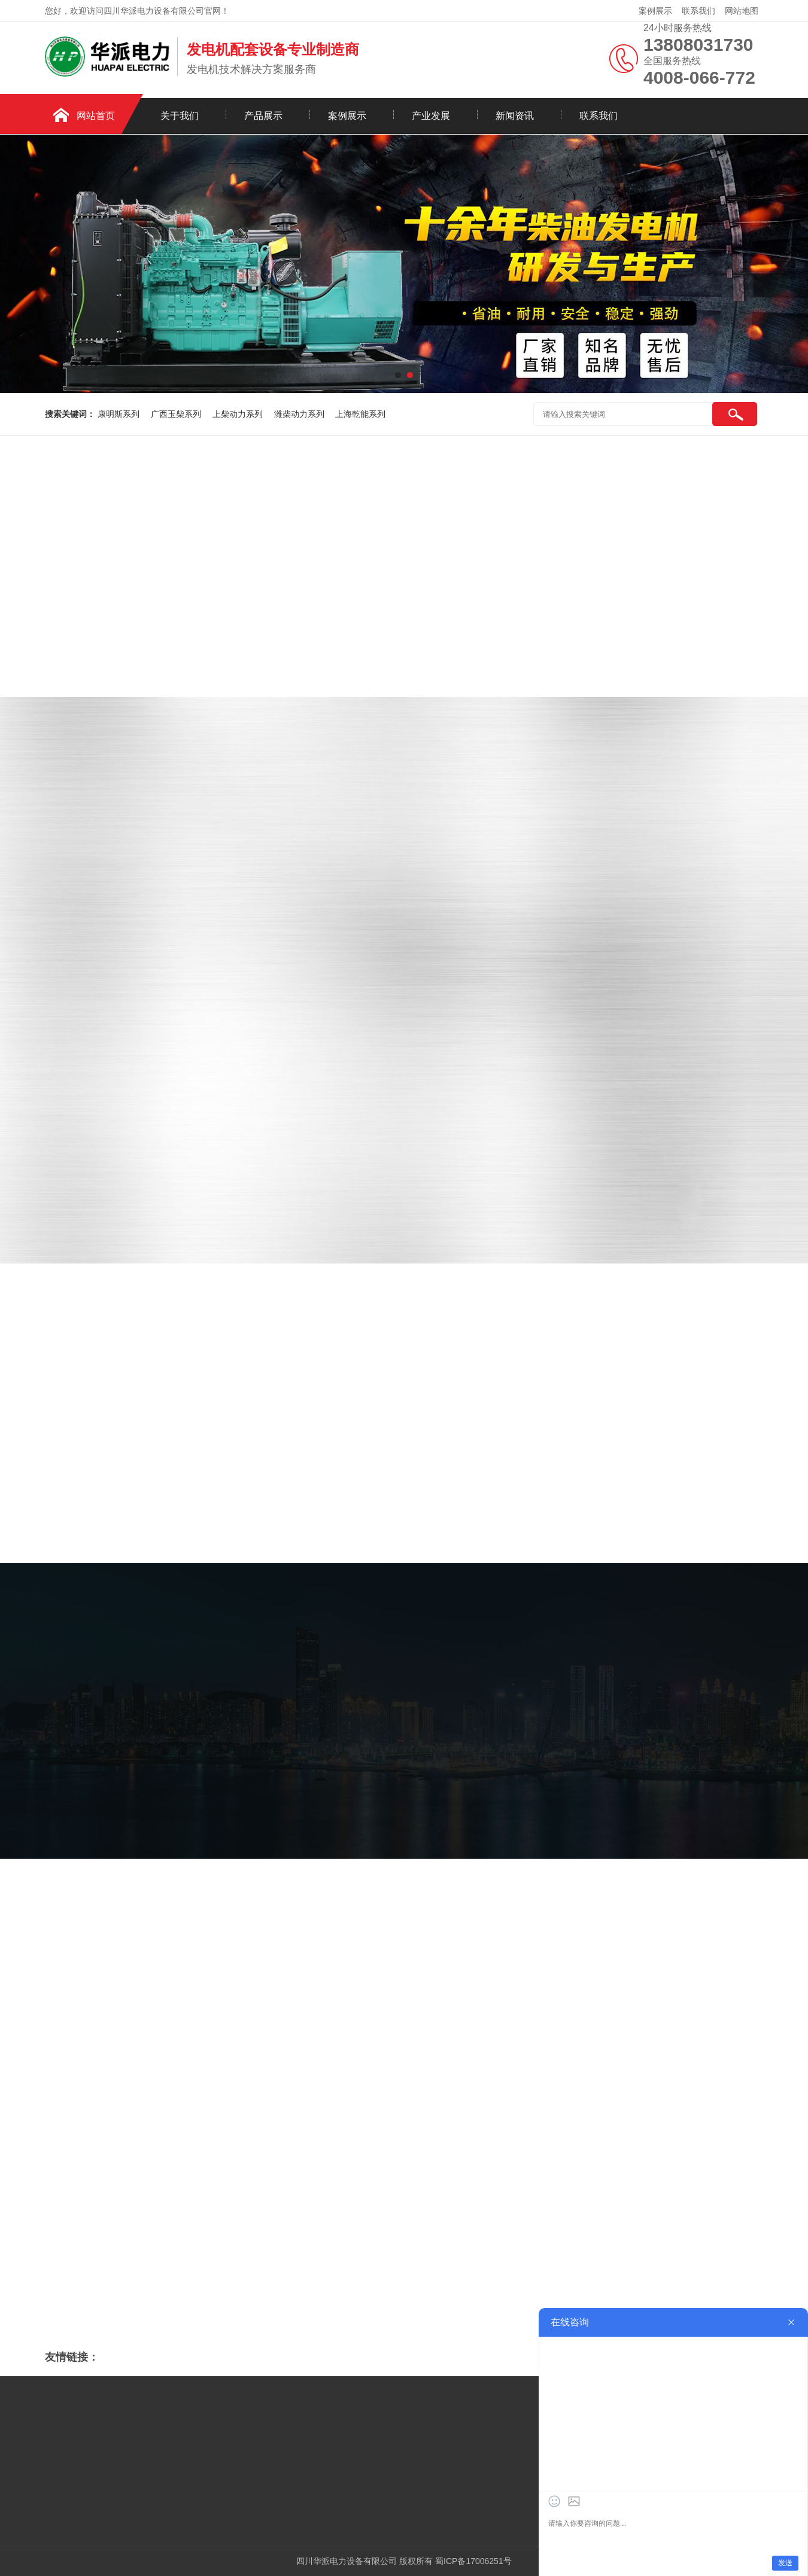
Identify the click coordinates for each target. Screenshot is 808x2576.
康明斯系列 (120, 414)
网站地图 (741, 11)
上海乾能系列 (360, 414)
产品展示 (263, 116)
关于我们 (179, 116)
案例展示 (655, 11)
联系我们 (698, 11)
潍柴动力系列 (300, 414)
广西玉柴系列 (177, 414)
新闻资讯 (515, 116)
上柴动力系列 (238, 414)
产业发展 (431, 116)
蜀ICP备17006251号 (473, 2561)
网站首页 (96, 116)
